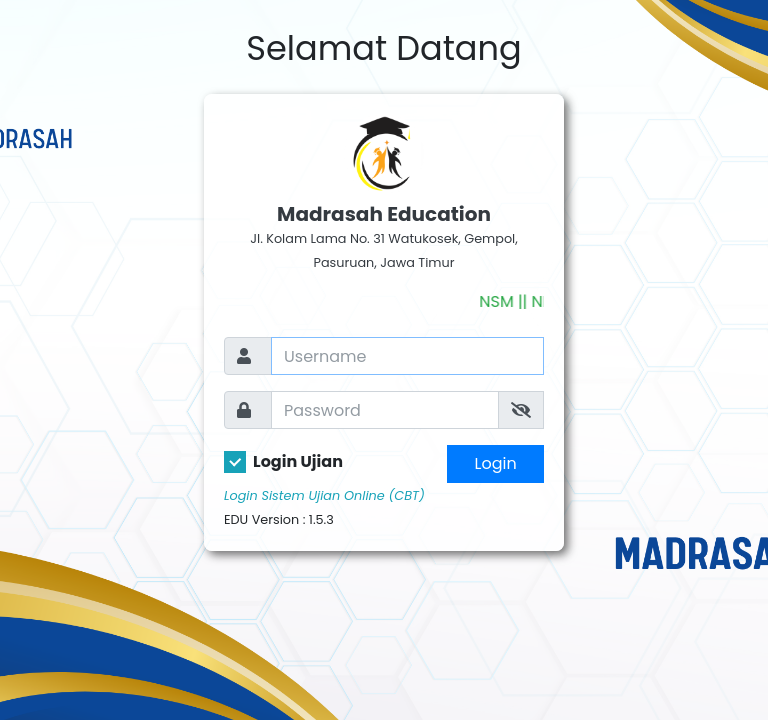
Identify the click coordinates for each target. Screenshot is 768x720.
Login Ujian (298, 462)
